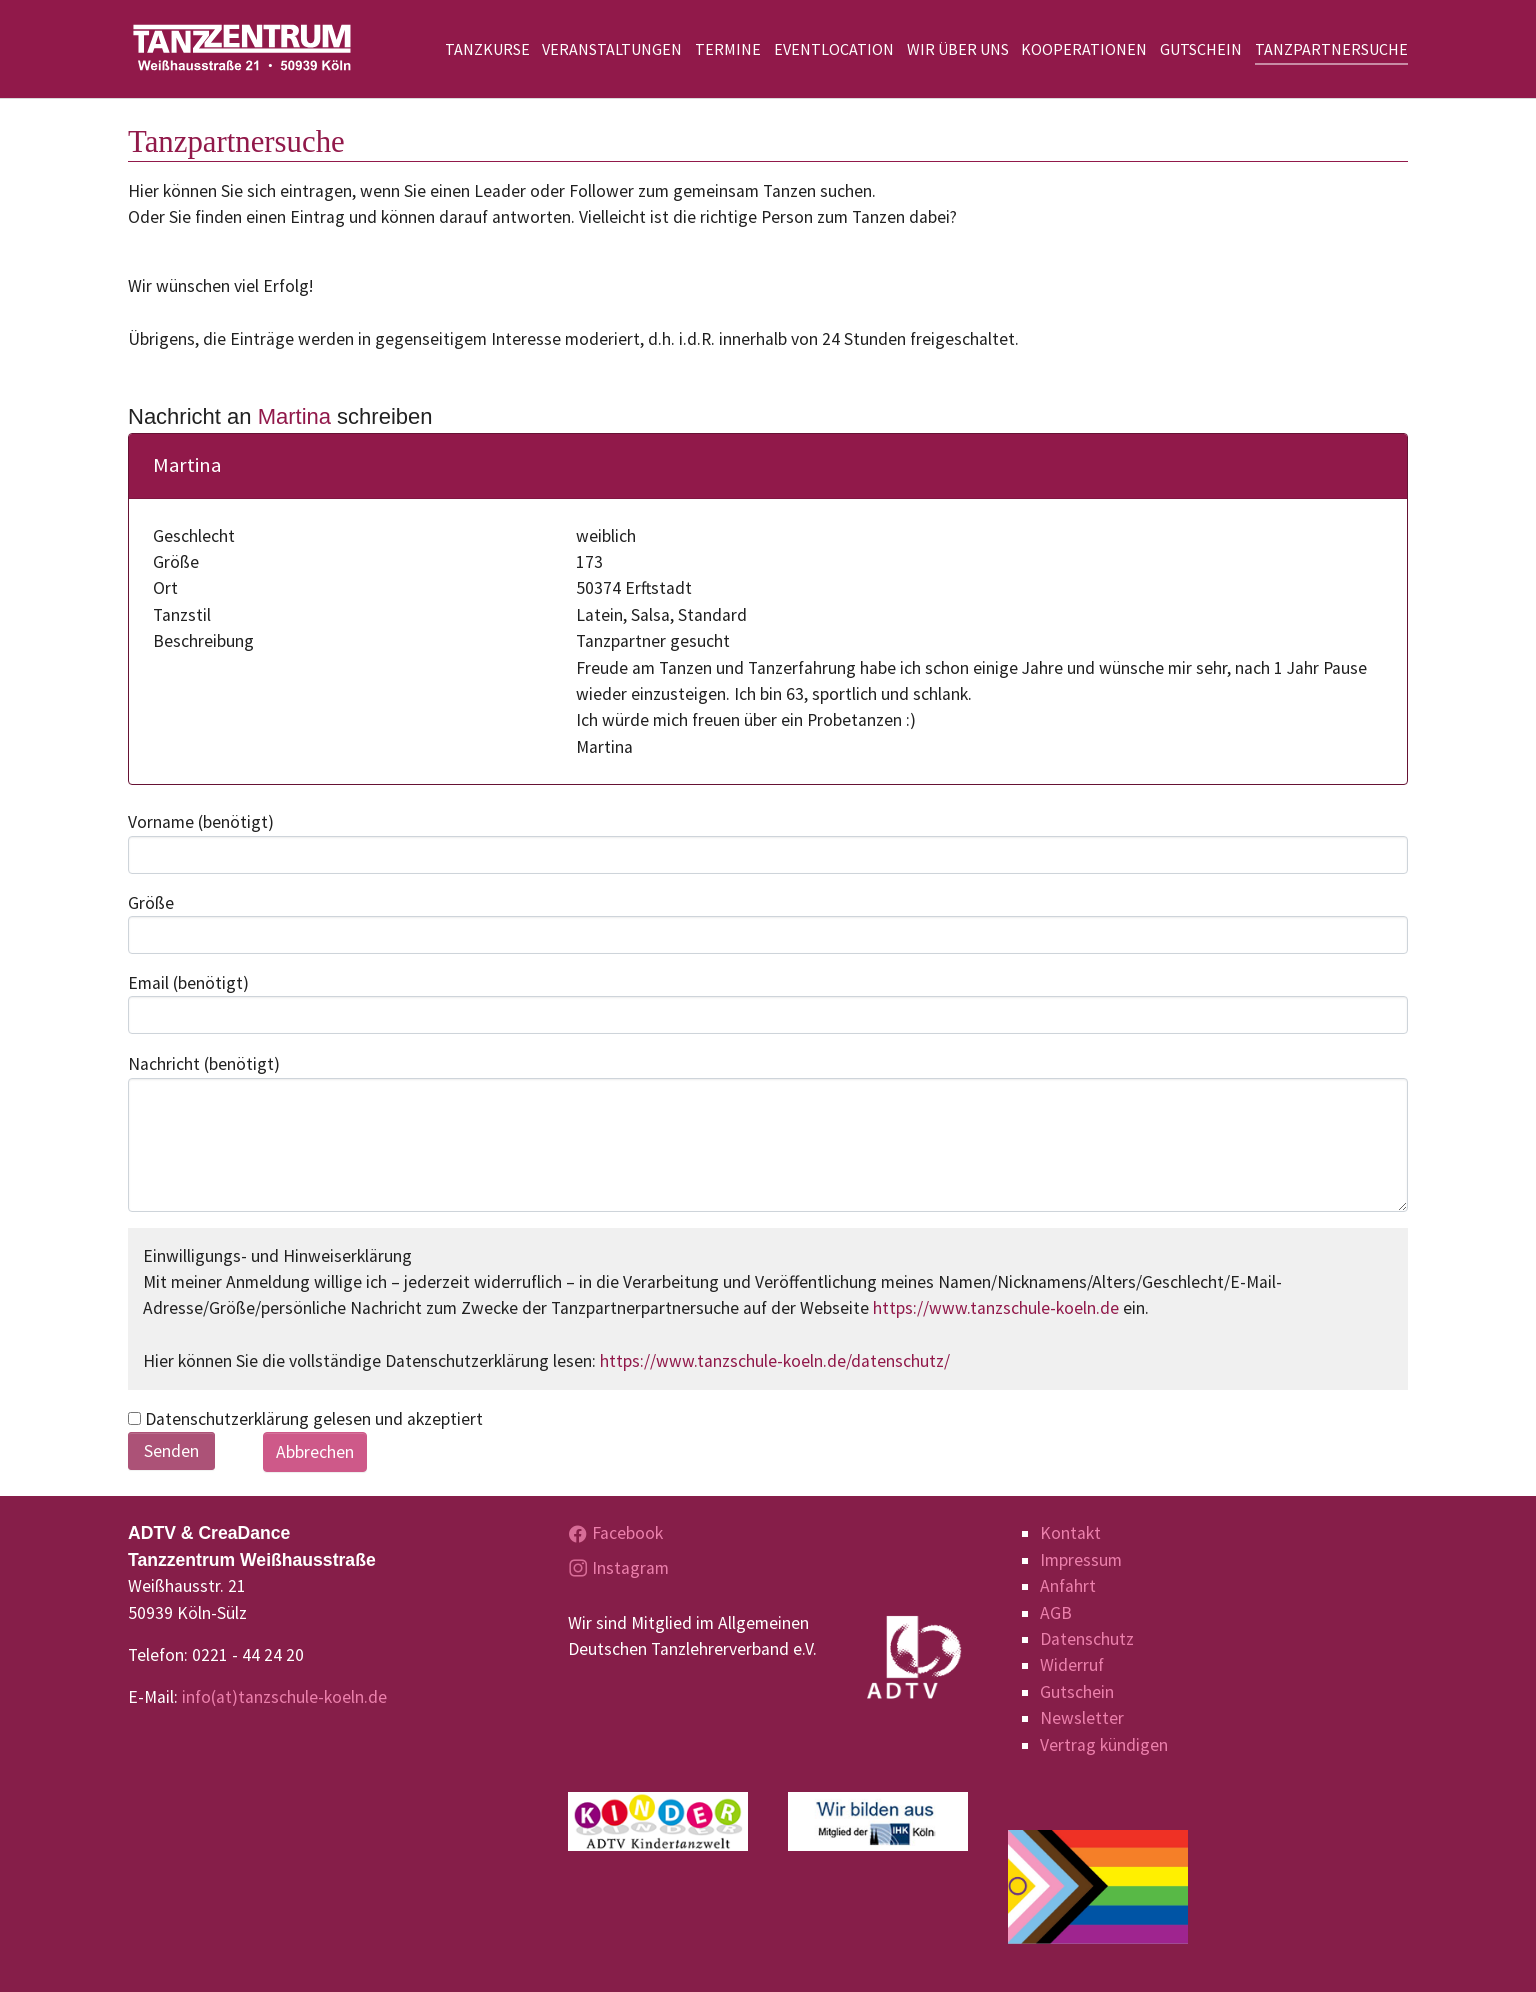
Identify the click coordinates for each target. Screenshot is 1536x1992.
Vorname (201, 822)
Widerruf (1072, 1665)
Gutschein (1077, 1692)
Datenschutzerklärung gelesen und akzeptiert (305, 1419)
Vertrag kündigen (1104, 1745)
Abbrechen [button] (315, 1452)
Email (188, 983)
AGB (1056, 1613)
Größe (151, 903)
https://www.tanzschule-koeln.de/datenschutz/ (775, 1361)
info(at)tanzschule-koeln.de (284, 1697)
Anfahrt (1068, 1586)
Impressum (1081, 1560)
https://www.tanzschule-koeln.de (996, 1308)
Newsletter (1082, 1718)
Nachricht (204, 1064)
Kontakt (1070, 1533)
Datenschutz (1087, 1639)
